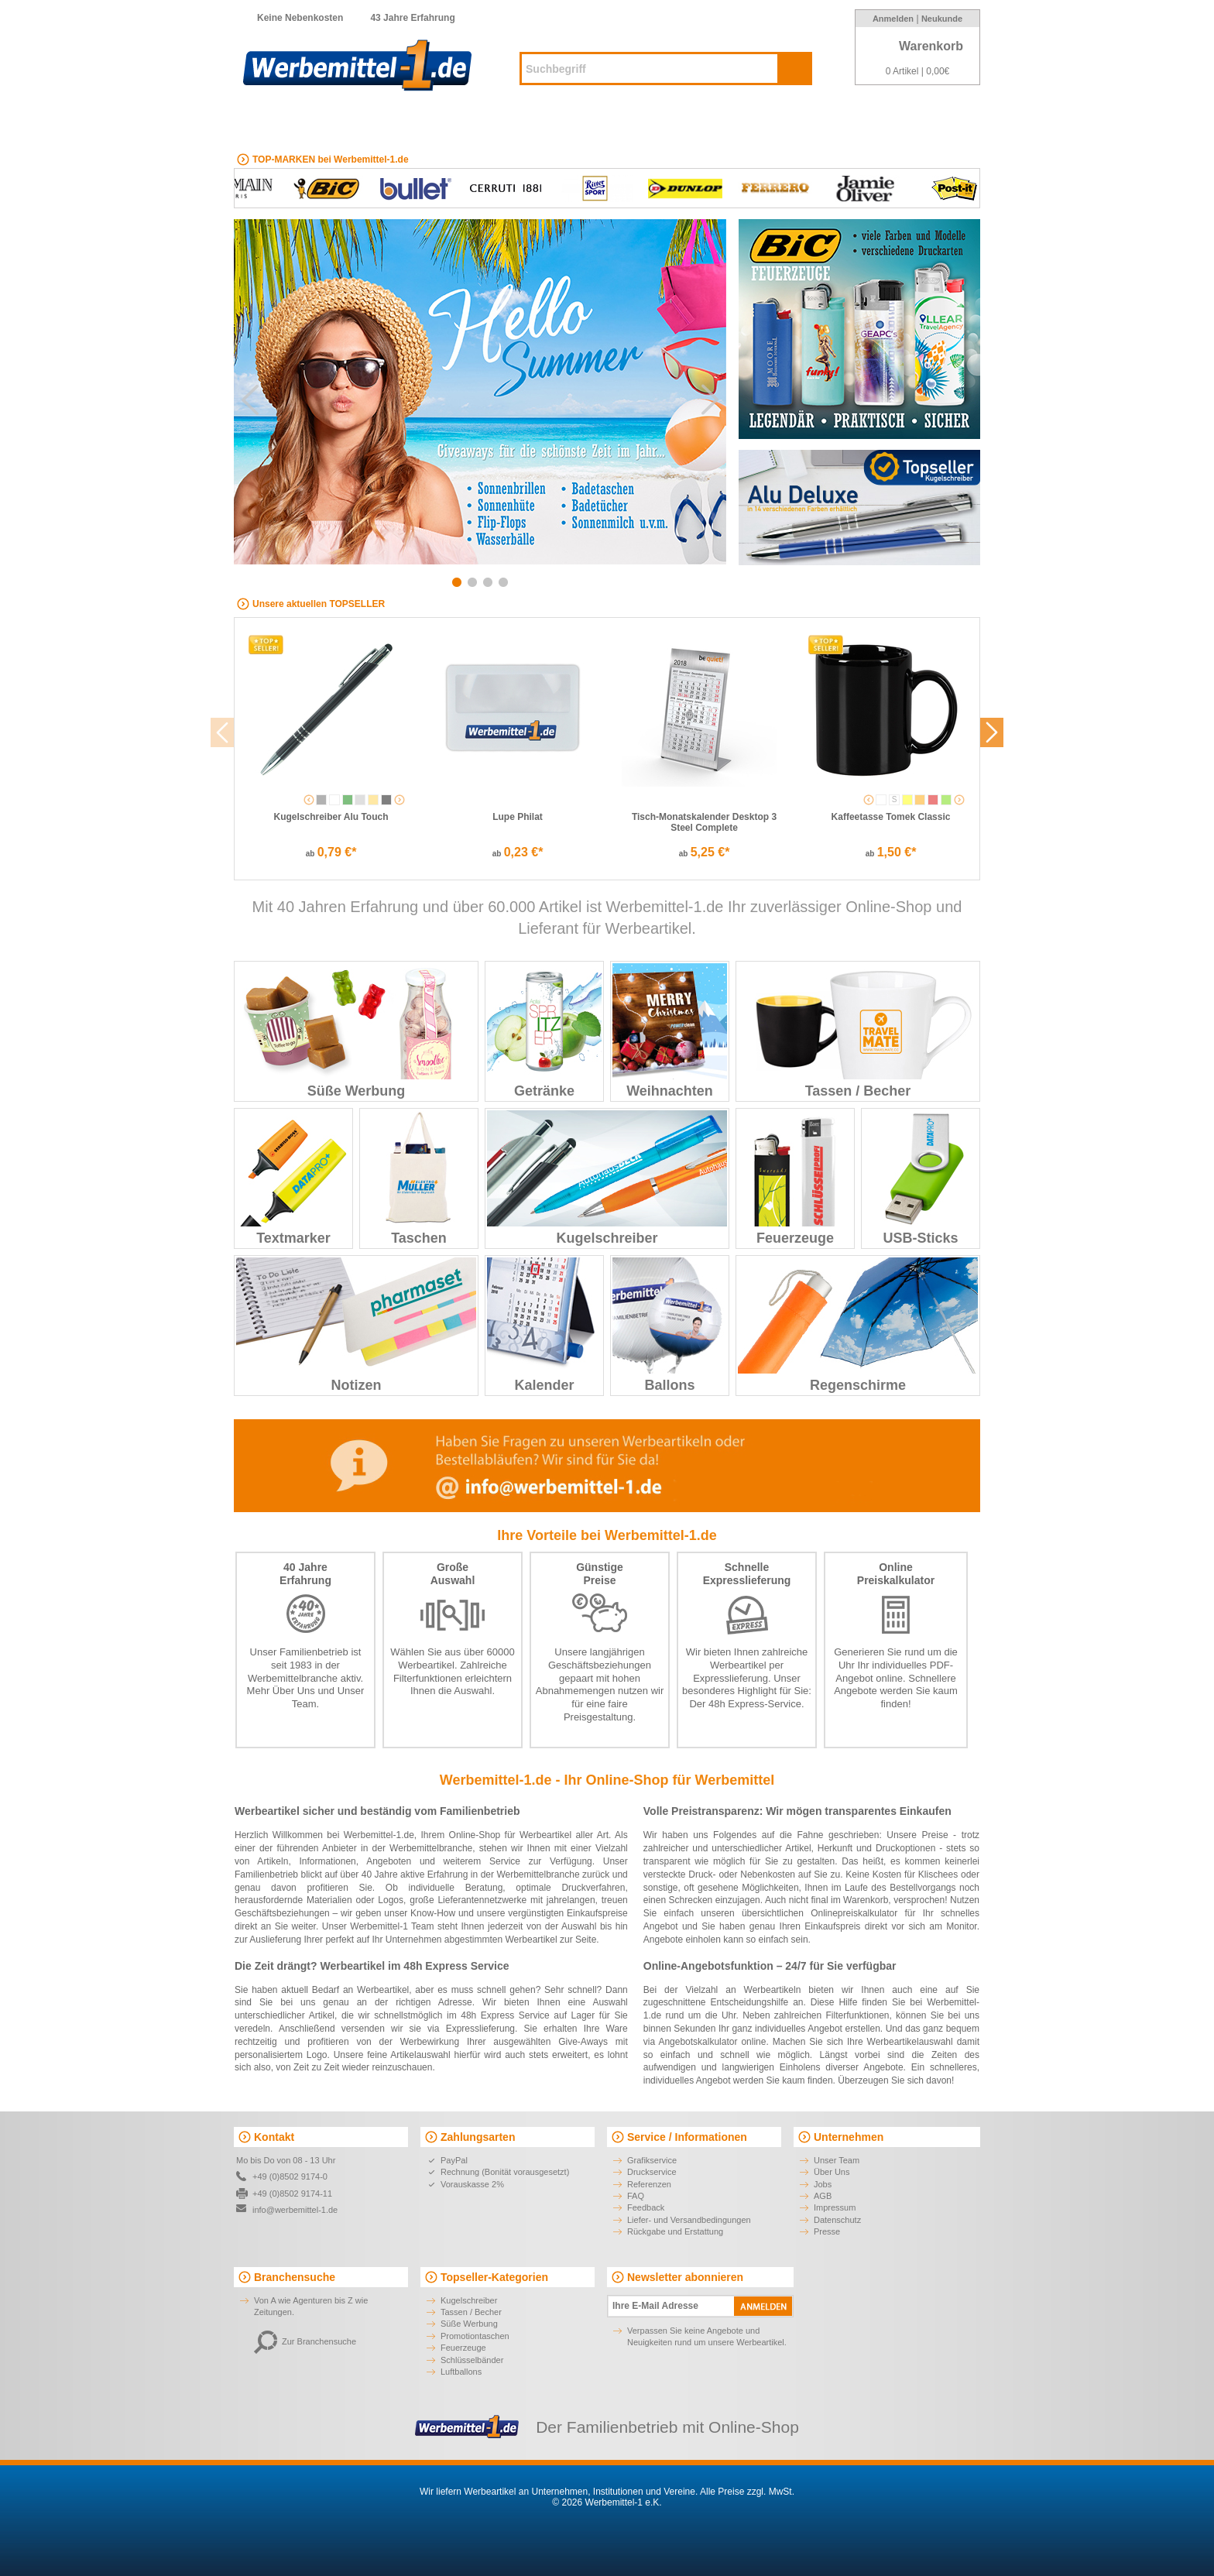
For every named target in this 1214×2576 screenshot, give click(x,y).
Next (709, 399)
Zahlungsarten (478, 2137)
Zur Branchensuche (305, 2341)
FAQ (635, 2195)
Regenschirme (858, 1325)
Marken (873, 122)
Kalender (544, 1325)
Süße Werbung (356, 1031)
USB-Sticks (920, 1178)
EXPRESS (411, 122)
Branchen (942, 122)
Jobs (823, 2184)
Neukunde (941, 18)
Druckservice (652, 2171)
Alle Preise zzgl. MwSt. (747, 2491)
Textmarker (293, 1178)
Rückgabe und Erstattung (675, 2231)
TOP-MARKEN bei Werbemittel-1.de (330, 159)
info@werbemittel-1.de (295, 2209)
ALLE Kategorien (303, 122)
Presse (827, 2231)
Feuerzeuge (795, 1178)
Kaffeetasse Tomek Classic (891, 816)
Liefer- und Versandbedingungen (689, 2219)
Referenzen (649, 2184)
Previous (250, 399)
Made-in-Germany (782, 122)
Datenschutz (837, 2219)
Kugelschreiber (504, 122)
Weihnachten (669, 1031)
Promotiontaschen (475, 2336)
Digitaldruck (677, 122)
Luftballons (461, 2371)
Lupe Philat (517, 816)
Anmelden (893, 18)
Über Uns (294, 1690)
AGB (823, 2195)
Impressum (835, 2207)
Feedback (645, 2207)
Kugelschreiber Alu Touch (330, 816)
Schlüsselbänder (472, 2360)
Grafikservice (652, 2160)
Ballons (669, 1325)
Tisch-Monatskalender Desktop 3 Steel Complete (704, 822)
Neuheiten (595, 122)
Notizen (356, 1325)
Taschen (419, 1178)
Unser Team (836, 2160)
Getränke (544, 1031)
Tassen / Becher (858, 1031)
